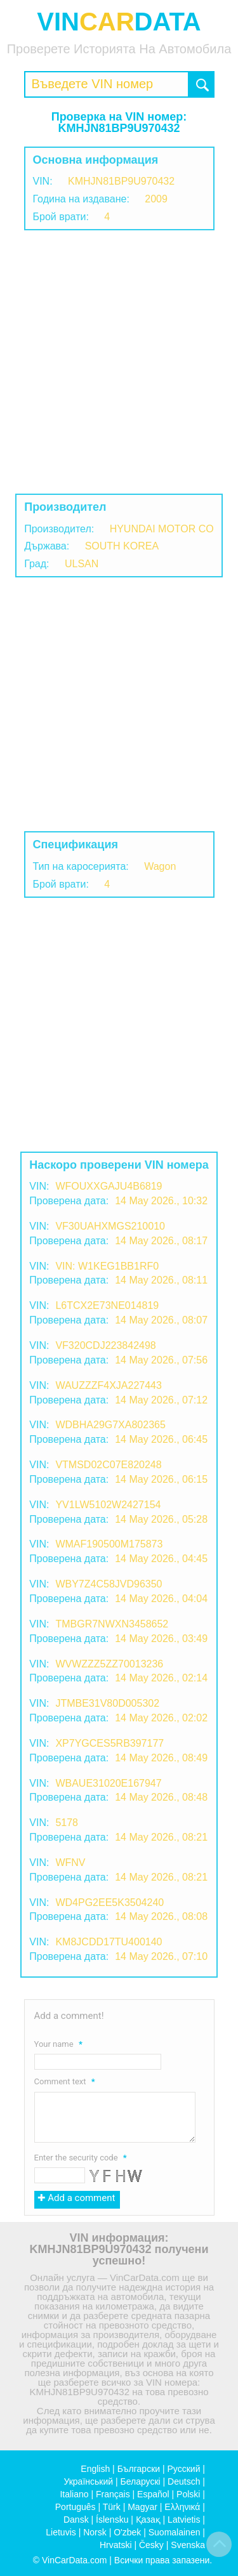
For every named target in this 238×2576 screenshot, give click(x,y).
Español (153, 2494)
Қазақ (148, 2519)
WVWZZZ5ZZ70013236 (109, 1664)
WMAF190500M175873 (108, 1544)
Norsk (95, 2532)
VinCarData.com (74, 2560)
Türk (112, 2507)
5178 (66, 1822)
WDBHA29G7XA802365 (110, 1424)
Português (75, 2507)
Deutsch (184, 2481)
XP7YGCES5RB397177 (109, 1743)
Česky (151, 2545)
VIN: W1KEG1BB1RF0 (107, 1266)
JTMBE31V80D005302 (107, 1703)
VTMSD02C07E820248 (108, 1464)
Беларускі (141, 2481)
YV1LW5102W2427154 (108, 1504)
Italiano (74, 2494)
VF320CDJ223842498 (105, 1345)
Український (88, 2481)
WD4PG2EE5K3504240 (109, 1902)
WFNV (70, 1862)
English (95, 2469)
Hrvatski (116, 2545)
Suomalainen (175, 2532)
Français (113, 2494)
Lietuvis (61, 2532)
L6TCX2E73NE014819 (107, 1305)
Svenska (188, 2545)
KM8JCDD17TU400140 (108, 1941)
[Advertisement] (119, 362)
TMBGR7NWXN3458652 (111, 1624)
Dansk (76, 2519)
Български (138, 2469)
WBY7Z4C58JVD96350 (108, 1584)
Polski (188, 2494)
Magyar (142, 2507)
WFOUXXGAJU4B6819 (108, 1186)
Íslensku (112, 2519)
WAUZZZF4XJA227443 (108, 1385)
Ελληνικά (182, 2507)
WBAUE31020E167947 (108, 1783)
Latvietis (184, 2519)
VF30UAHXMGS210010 (110, 1226)
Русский (184, 2469)
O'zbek (127, 2532)
